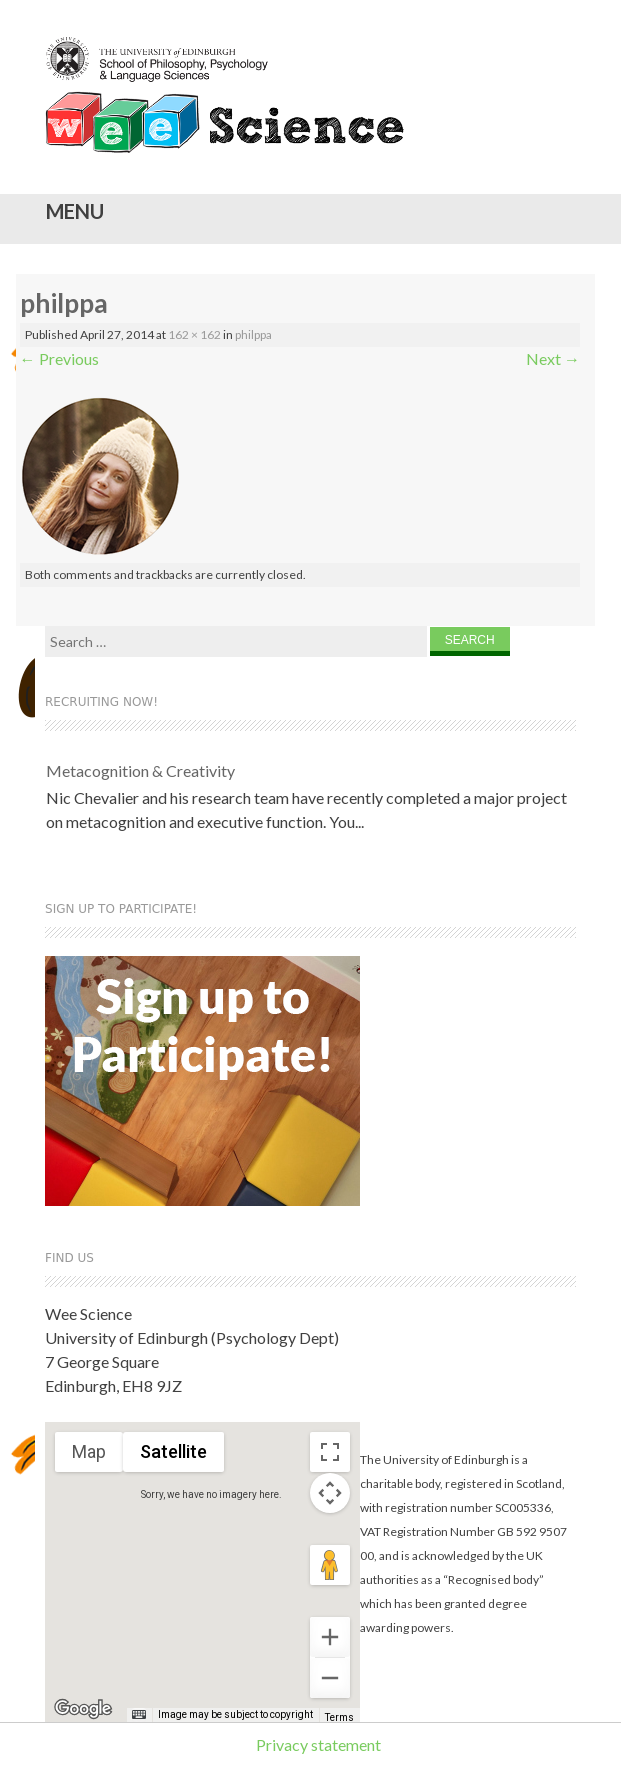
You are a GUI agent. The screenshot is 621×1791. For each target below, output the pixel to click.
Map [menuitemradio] (89, 1451)
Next (553, 358)
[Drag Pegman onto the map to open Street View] (330, 1565)
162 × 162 (194, 334)
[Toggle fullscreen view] (330, 1452)
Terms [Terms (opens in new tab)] (339, 1717)
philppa (253, 334)
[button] (219, 1552)
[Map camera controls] (330, 1493)
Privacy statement (318, 1744)
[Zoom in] (330, 1637)
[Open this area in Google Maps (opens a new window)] (83, 1709)
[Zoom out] (330, 1678)
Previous (59, 358)
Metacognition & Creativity (140, 770)
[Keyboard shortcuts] (139, 1715)
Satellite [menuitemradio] (173, 1451)
